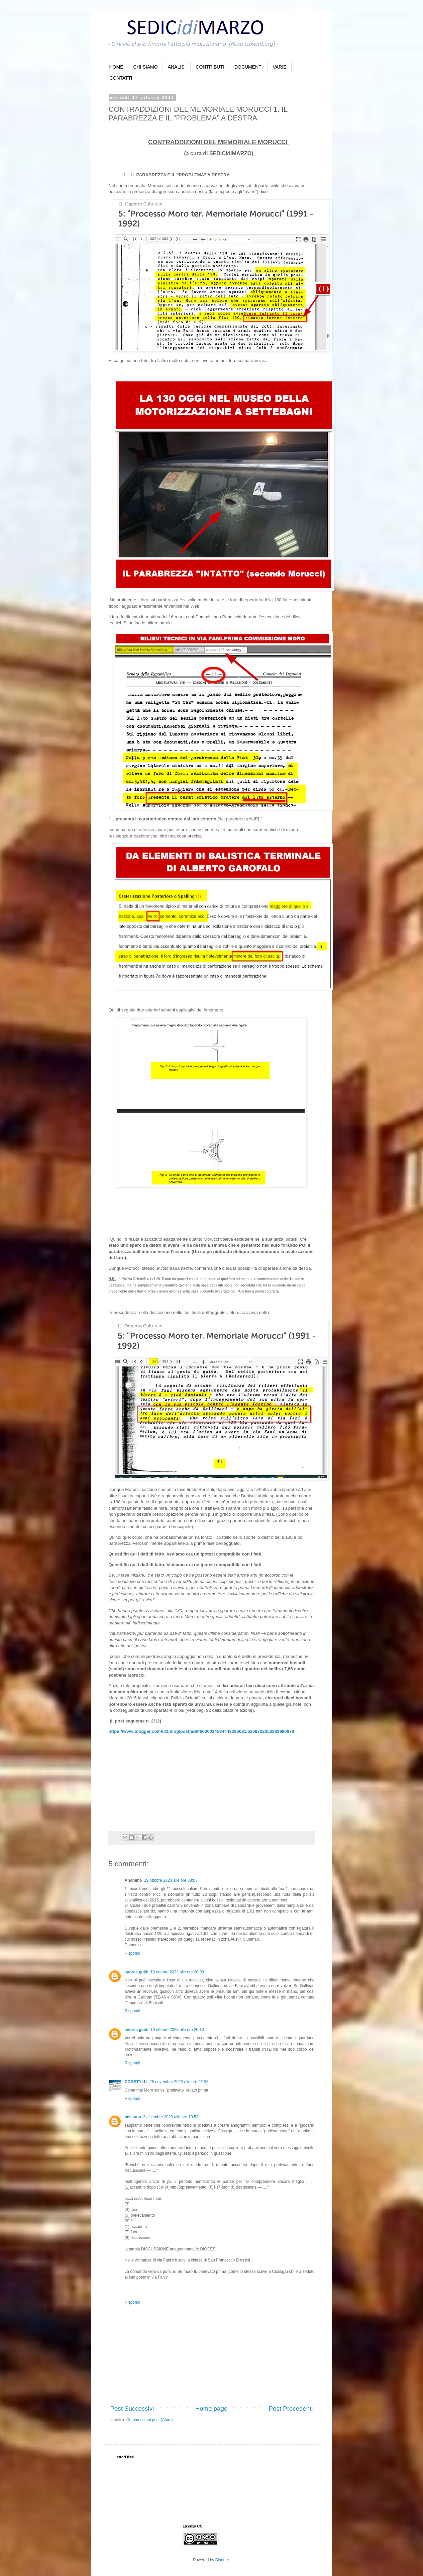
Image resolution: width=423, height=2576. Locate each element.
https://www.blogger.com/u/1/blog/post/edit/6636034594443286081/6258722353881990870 (201, 1731)
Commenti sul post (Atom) (149, 2419)
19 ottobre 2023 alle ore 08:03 (171, 1880)
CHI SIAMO (145, 67)
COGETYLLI (136, 2081)
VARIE (280, 67)
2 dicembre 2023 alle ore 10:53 (170, 2117)
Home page (211, 2408)
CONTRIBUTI (210, 67)
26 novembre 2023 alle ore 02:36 (178, 2081)
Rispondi (132, 1953)
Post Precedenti (291, 2408)
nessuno (133, 2117)
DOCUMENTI (248, 67)
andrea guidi (136, 1972)
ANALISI (177, 67)
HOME (116, 67)
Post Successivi (132, 2408)
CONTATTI (121, 78)
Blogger (222, 2560)
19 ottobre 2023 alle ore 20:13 (177, 2029)
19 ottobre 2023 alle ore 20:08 (177, 1972)
